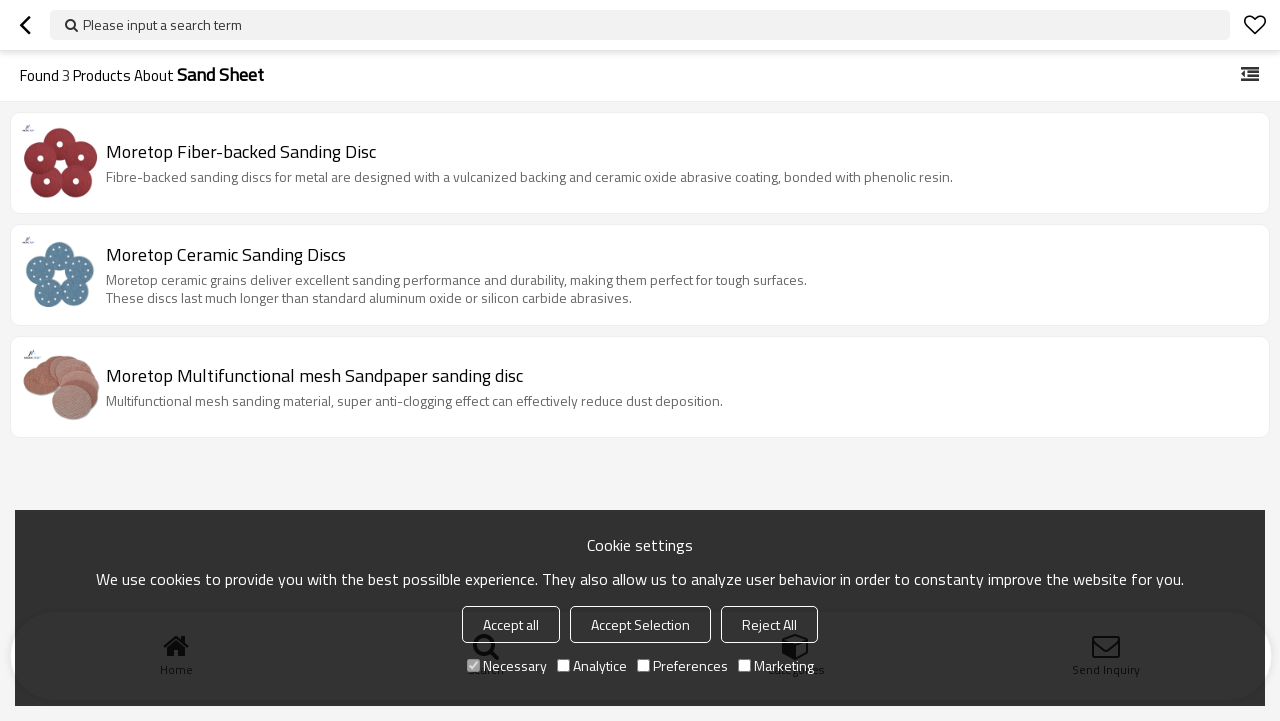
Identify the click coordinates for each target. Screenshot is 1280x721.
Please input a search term (162, 24)
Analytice (592, 665)
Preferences (682, 665)
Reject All (769, 624)
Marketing (776, 665)
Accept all (511, 624)
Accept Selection (640, 624)
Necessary (507, 665)
